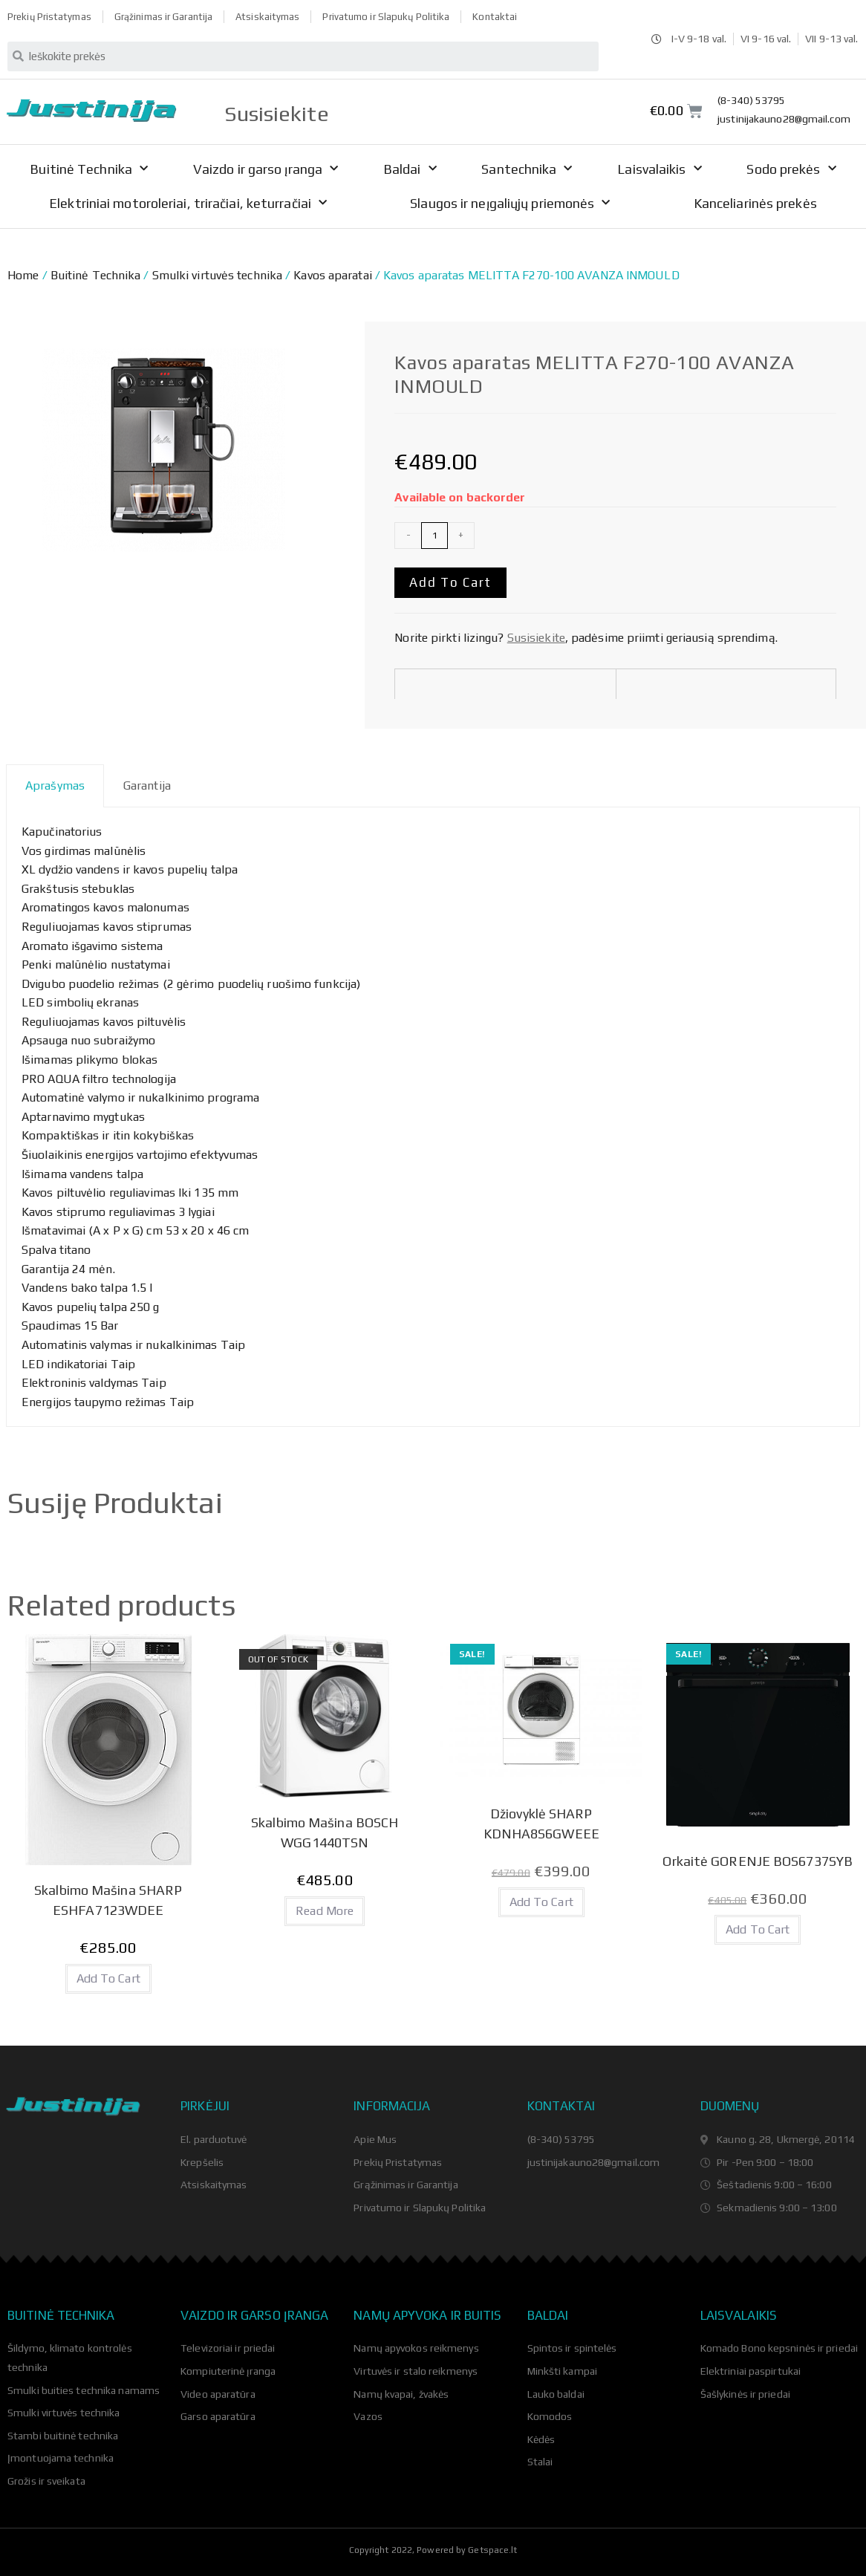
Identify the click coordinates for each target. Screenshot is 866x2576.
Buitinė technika (61, 2315)
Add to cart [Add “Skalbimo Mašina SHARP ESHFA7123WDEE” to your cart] (108, 1978)
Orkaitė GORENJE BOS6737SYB (757, 1861)
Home (23, 275)
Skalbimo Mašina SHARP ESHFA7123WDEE (108, 1900)
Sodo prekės (791, 169)
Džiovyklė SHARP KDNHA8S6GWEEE (541, 1823)
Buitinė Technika (89, 169)
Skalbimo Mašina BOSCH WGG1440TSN (324, 1832)
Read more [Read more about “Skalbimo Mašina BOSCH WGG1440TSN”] (325, 1911)
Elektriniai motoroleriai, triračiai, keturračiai (188, 203)
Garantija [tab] (147, 785)
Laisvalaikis (659, 169)
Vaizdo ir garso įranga (265, 169)
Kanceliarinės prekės (755, 203)
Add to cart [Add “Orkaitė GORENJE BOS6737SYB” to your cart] (758, 1929)
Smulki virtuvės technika (217, 275)
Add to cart (450, 582)
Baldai (410, 169)
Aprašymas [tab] (55, 785)
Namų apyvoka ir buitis (427, 2315)
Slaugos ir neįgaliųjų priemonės (510, 203)
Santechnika (526, 169)
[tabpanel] (433, 1117)
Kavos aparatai (332, 275)
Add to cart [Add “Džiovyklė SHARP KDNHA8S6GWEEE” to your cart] (541, 1902)
